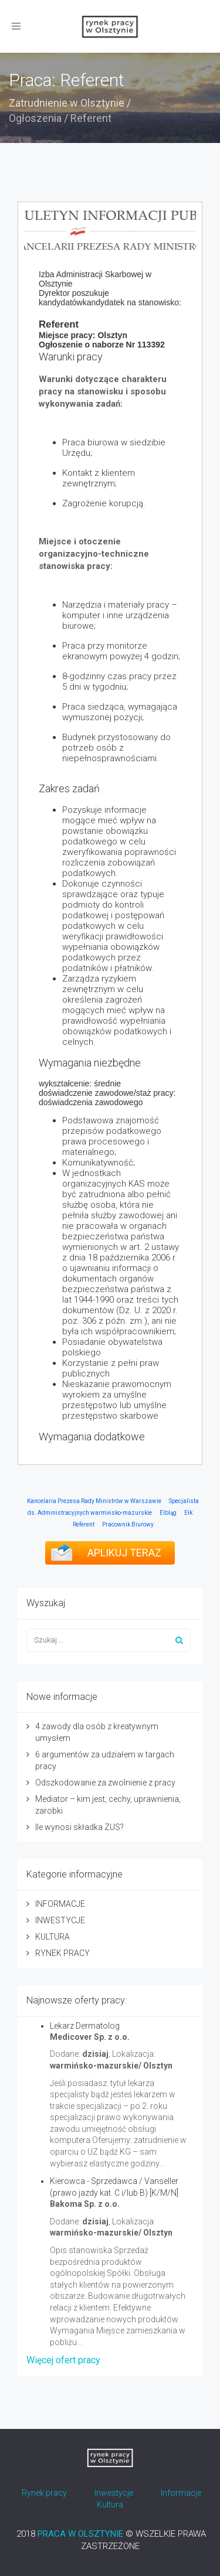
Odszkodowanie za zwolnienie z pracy (105, 1782)
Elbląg (168, 1513)
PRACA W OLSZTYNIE (80, 2534)
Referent (83, 1524)
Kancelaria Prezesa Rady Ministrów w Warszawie (94, 1501)
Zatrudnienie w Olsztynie (66, 103)
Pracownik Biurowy (128, 1524)
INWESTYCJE (60, 1920)
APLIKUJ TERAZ (124, 1552)
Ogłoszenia (35, 118)
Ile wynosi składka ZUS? (79, 1827)
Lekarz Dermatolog (85, 2025)
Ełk (188, 1513)
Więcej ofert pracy (63, 2360)
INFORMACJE (60, 1904)
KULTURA (52, 1936)
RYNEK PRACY (62, 1953)
